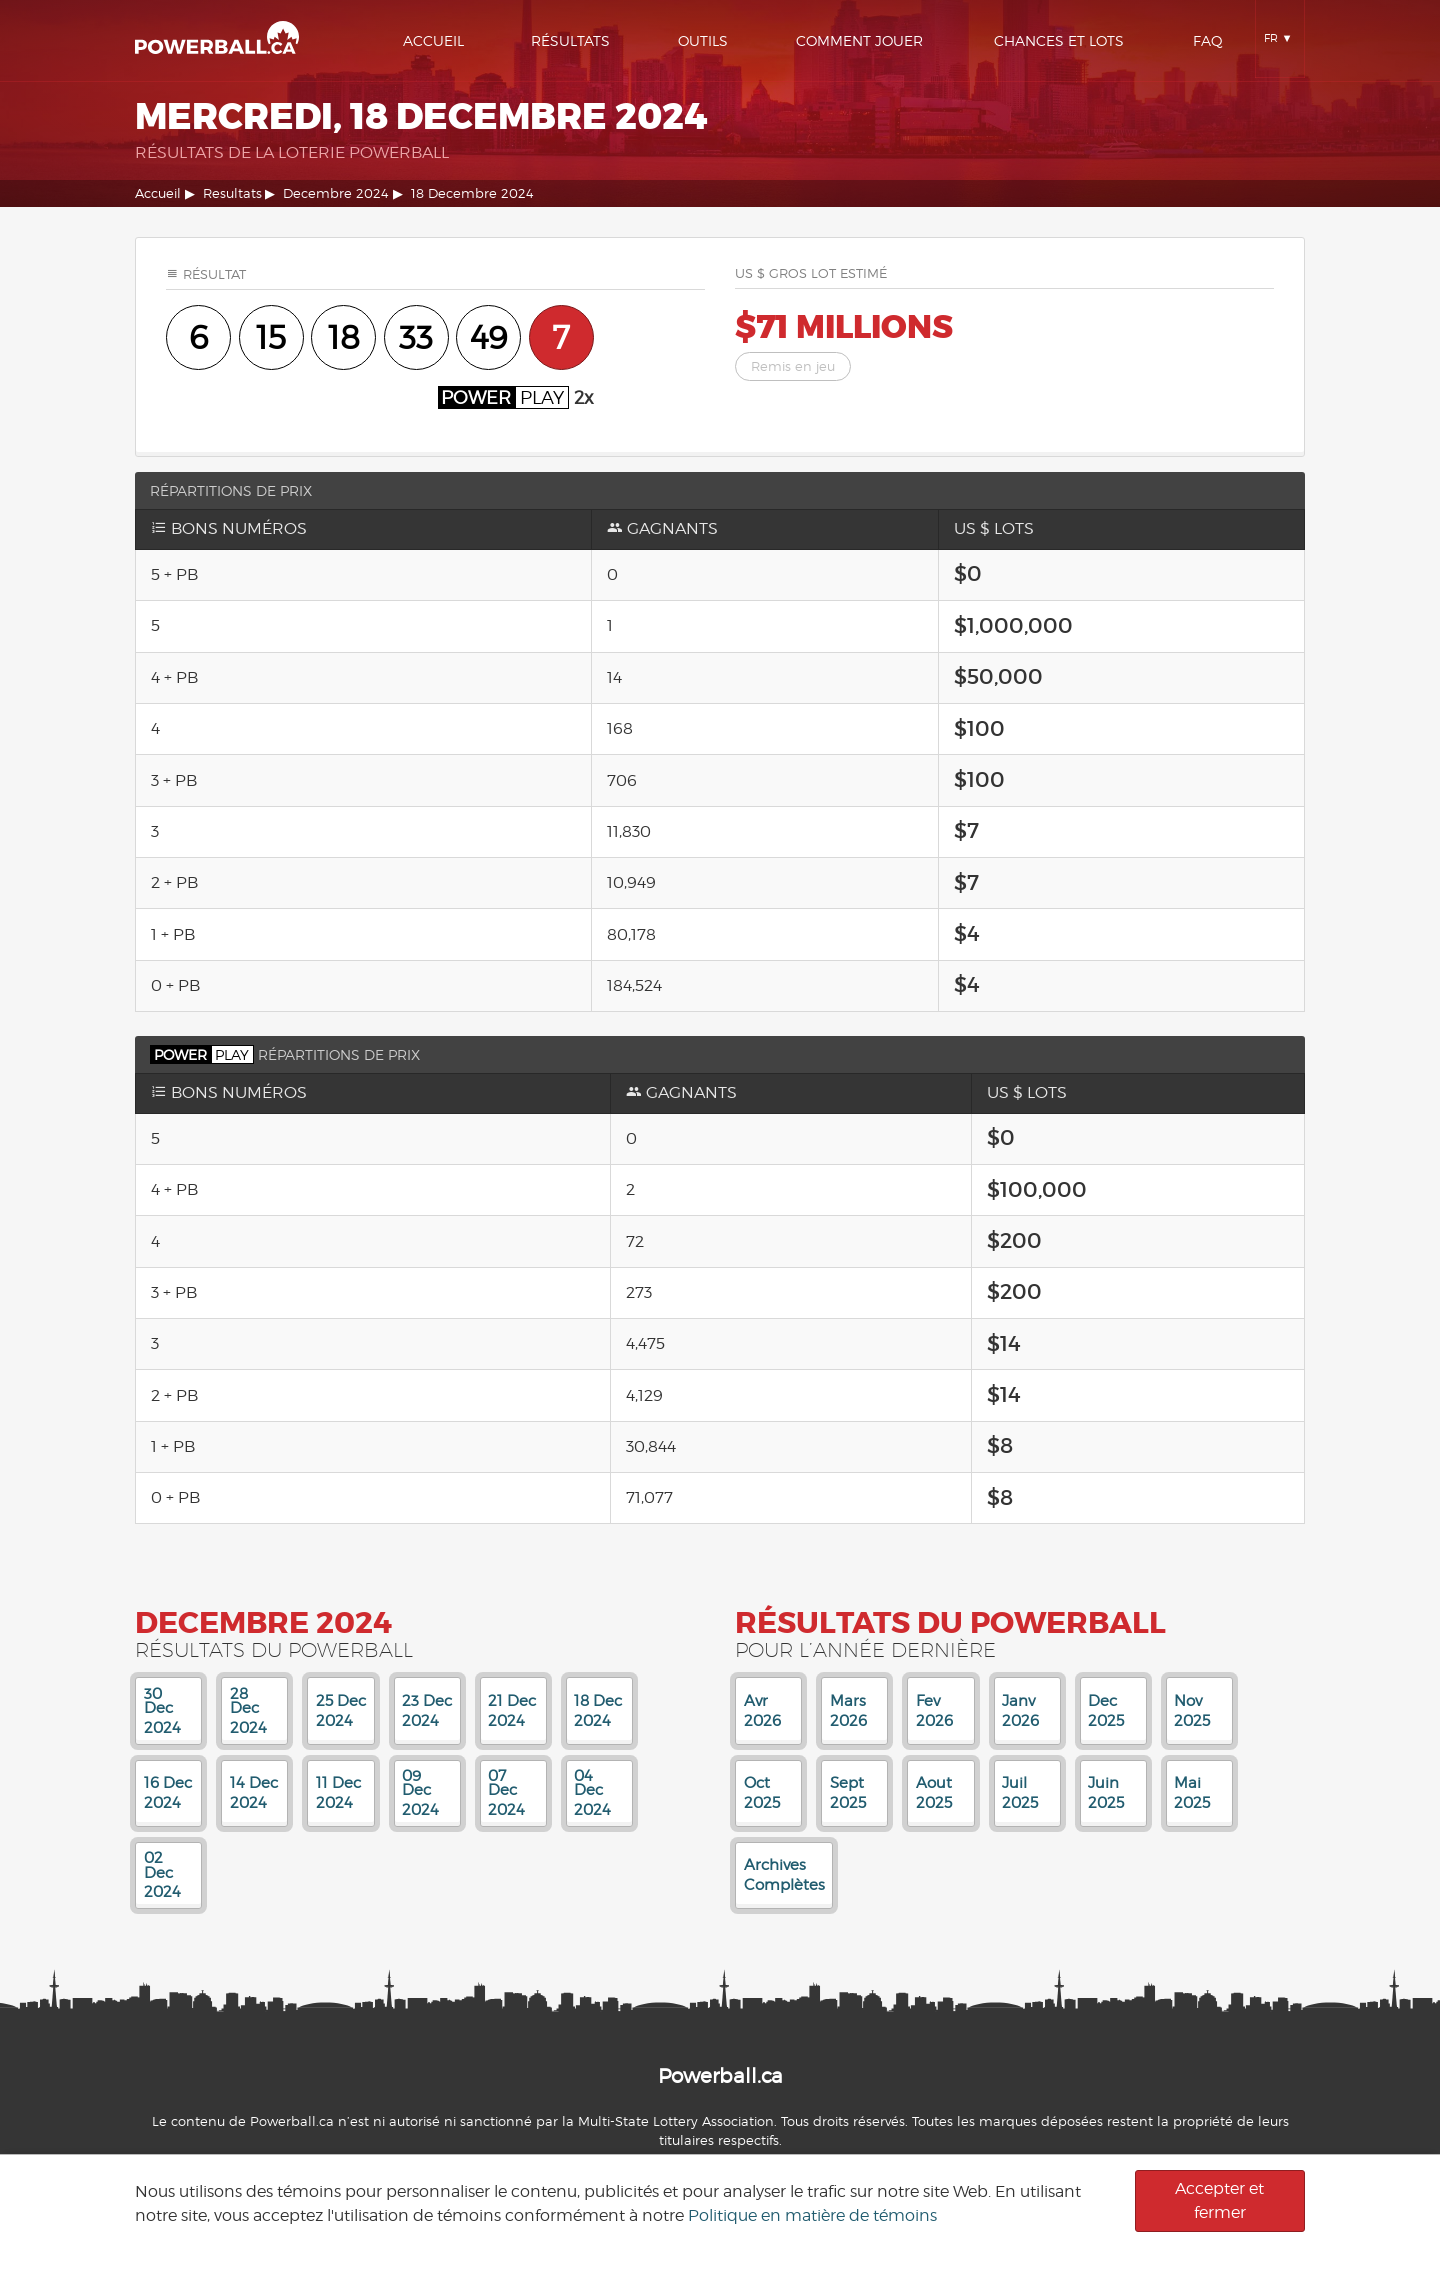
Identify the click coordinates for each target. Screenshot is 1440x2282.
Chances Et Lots (1059, 40)
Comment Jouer (859, 40)
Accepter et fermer (1219, 2200)
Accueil (433, 40)
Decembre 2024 (336, 193)
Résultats (570, 40)
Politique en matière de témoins (812, 2215)
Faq (1208, 40)
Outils (703, 40)
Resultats (232, 193)
